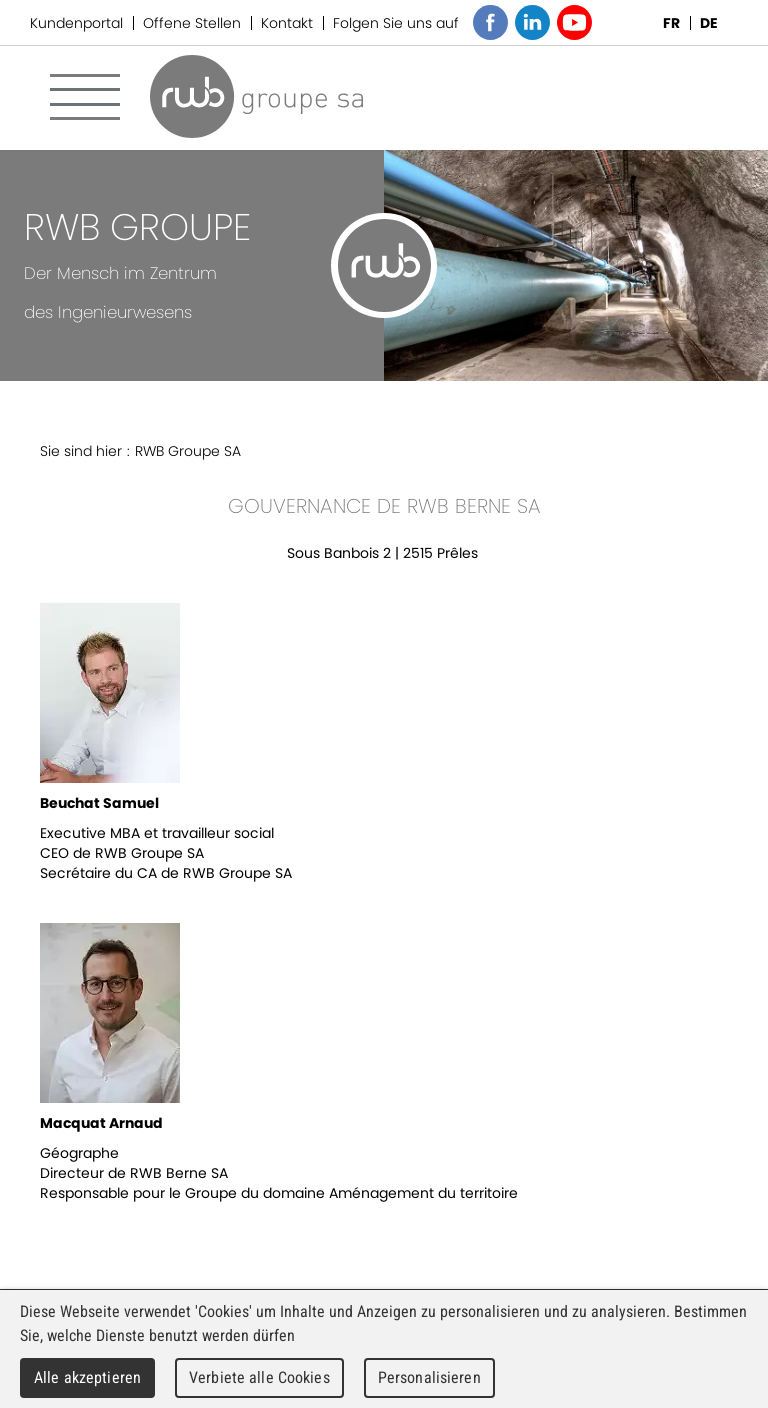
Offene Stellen (192, 23)
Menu (85, 97)
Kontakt (287, 23)
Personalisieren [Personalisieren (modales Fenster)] (429, 1377)
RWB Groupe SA (256, 96)
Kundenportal (76, 23)
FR (671, 23)
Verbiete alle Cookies (259, 1377)
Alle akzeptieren (87, 1377)
